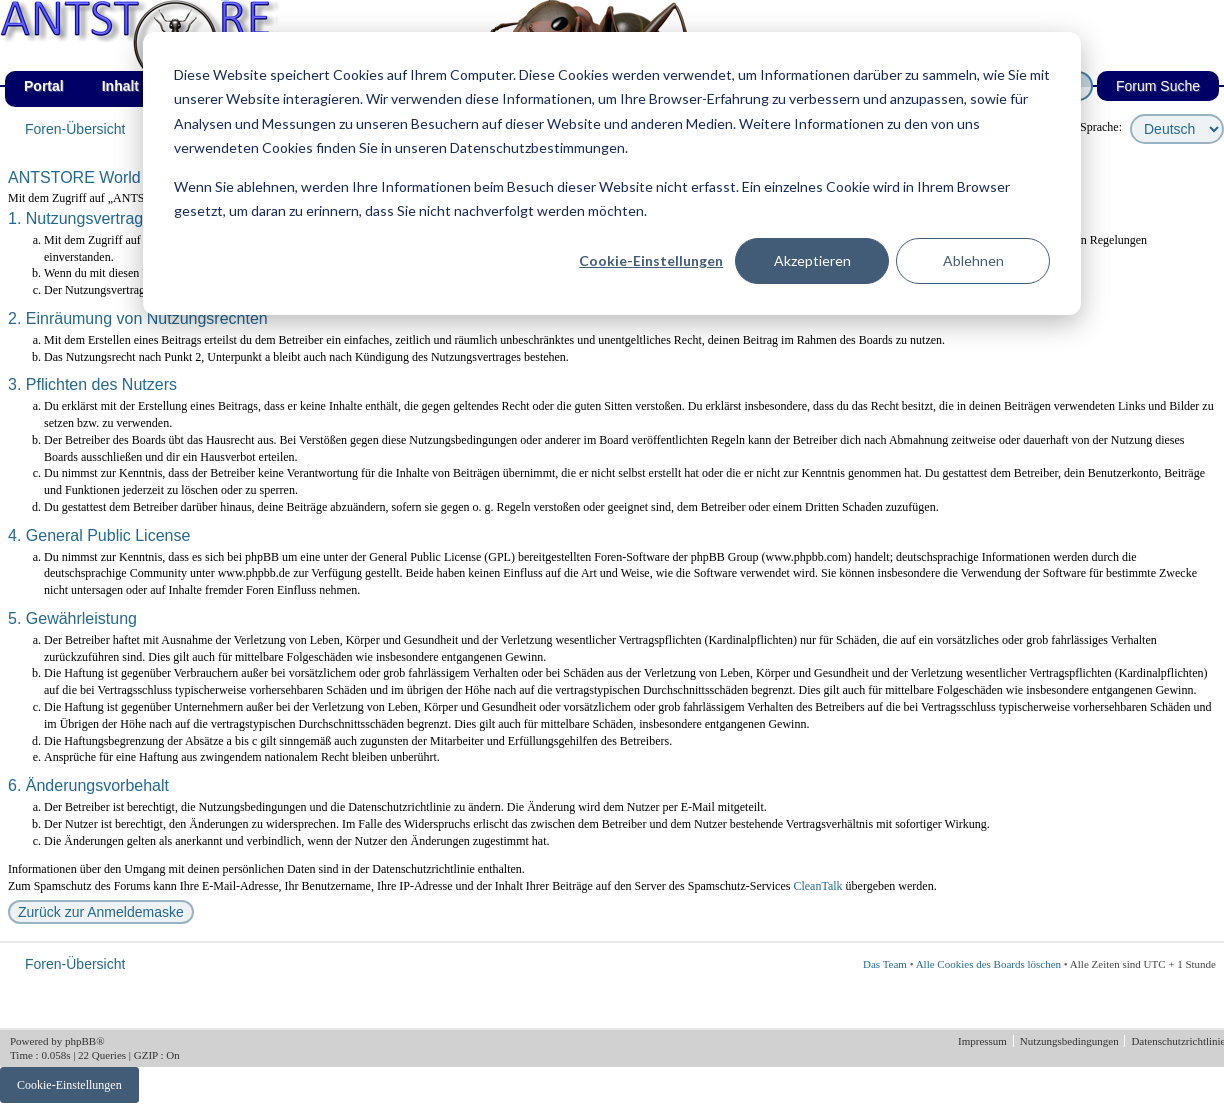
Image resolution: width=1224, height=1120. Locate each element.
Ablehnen (973, 260)
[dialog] (612, 173)
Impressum (984, 1041)
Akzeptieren (812, 260)
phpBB (80, 1041)
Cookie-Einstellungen (651, 260)
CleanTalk (817, 886)
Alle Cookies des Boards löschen (988, 964)
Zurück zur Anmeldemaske (101, 912)
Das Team (885, 964)
